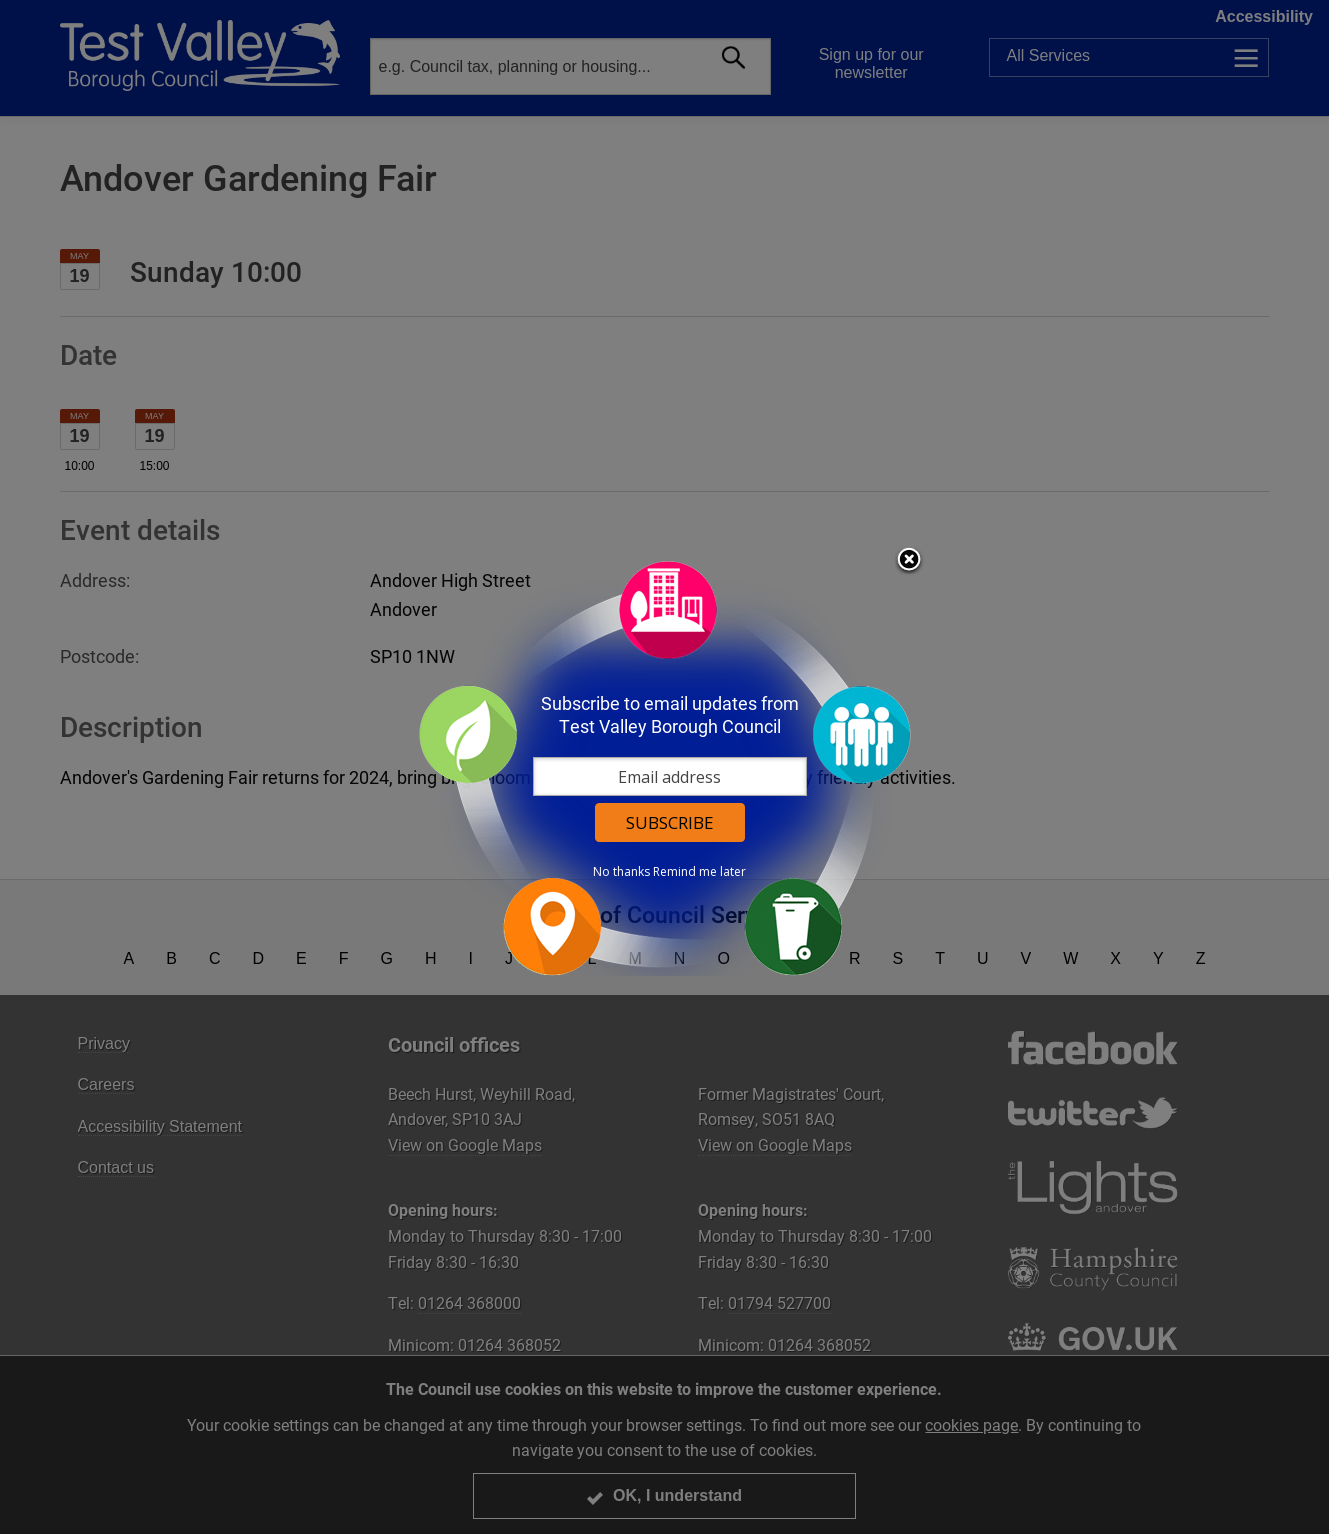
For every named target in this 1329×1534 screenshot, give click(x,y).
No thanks (621, 872)
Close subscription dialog (909, 561)
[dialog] (665, 767)
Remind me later (699, 872)
